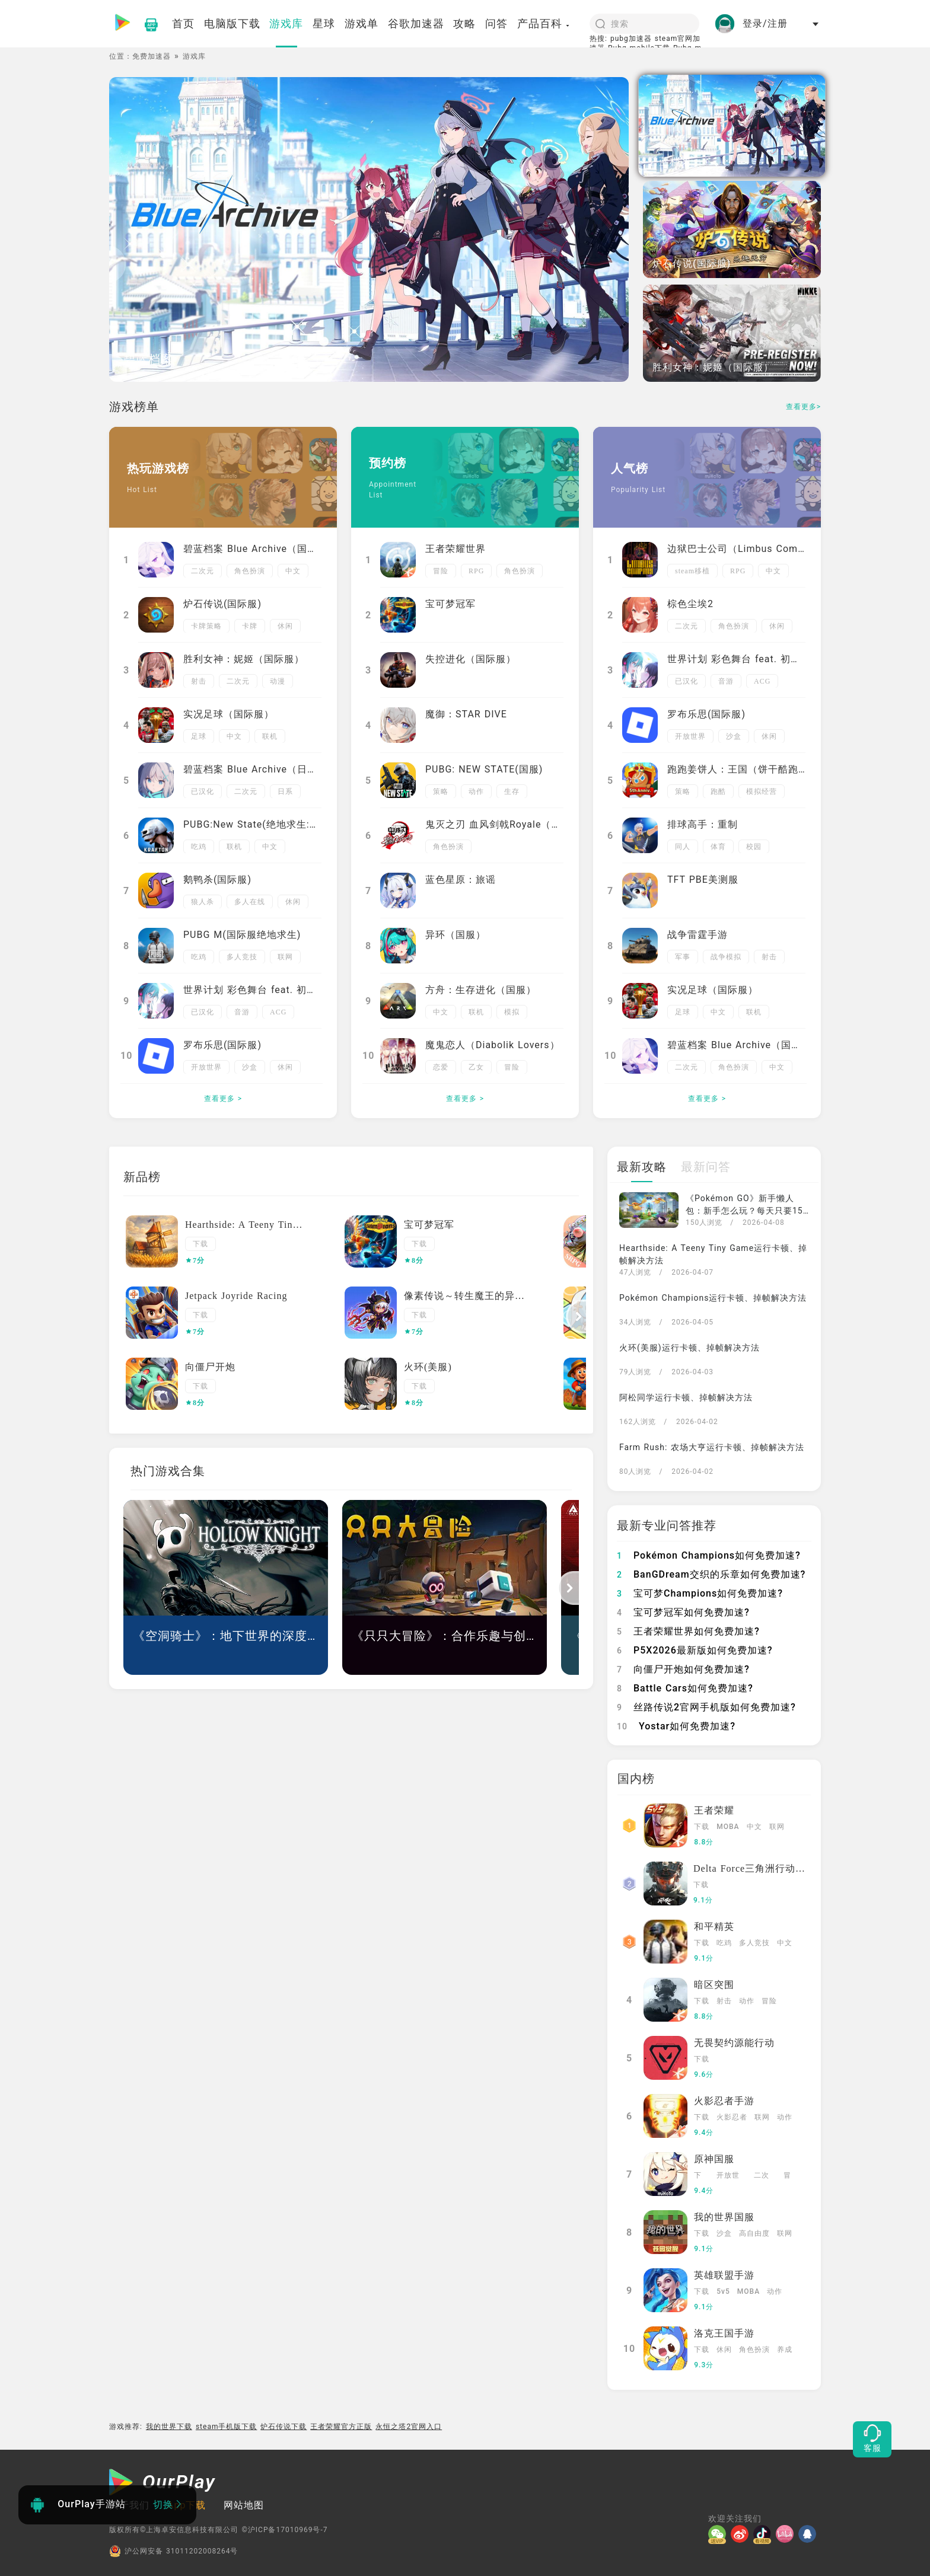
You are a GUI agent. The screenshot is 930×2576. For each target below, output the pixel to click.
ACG (278, 1012)
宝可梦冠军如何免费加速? (683, 1612)
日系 (285, 791)
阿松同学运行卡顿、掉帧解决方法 (686, 1397)
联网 (285, 957)
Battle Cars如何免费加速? (685, 1688)
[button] (577, 1317)
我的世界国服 (724, 2217)
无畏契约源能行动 (734, 2043)
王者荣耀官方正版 (341, 2426)
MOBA (727, 1826)
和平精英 (714, 1926)
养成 (784, 2349)
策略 (440, 791)
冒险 (440, 571)
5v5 (723, 2291)
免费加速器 (151, 56)
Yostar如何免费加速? (676, 1726)
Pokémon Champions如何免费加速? (709, 1555)
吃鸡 (198, 846)
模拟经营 (761, 791)
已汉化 (202, 791)
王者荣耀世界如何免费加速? (688, 1631)
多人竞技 (242, 957)
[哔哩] (787, 2534)
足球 (198, 736)
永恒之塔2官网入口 (408, 2426)
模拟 (512, 1012)
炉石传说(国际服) (691, 263)
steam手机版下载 (226, 2426)
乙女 (476, 1067)
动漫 (277, 681)
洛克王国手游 (724, 2333)
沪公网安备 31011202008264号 (173, 2551)
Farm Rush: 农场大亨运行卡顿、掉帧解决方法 (711, 1447)
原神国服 (714, 2159)
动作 (476, 791)
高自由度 (754, 2233)
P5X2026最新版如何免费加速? (695, 1650)
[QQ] (809, 2534)
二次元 (202, 571)
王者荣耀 (714, 1810)
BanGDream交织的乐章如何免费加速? (711, 1574)
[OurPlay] (162, 2483)
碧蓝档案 (148, 359)
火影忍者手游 (724, 2101)
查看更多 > (223, 1098)
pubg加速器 (631, 38)
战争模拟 (726, 957)
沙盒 (249, 1067)
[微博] (742, 2534)
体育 (718, 846)
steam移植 (692, 571)
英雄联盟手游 (724, 2275)
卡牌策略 (206, 626)
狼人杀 (202, 902)
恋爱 (440, 1067)
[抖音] (764, 2534)
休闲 (285, 626)
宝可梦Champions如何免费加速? (700, 1593)
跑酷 (718, 791)
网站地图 (244, 2505)
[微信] (719, 2534)
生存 (512, 791)
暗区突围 (714, 1985)
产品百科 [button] (544, 23)
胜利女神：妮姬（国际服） (712, 367)
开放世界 (206, 1067)
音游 (242, 1012)
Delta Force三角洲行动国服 (754, 1868)
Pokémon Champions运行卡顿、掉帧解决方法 (713, 1298)
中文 (293, 571)
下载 (200, 1244)
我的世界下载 (169, 2426)
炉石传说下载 (283, 2426)
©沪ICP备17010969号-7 (284, 2530)
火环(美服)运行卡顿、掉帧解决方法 (689, 1347)
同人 (682, 846)
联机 (270, 736)
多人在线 (249, 902)
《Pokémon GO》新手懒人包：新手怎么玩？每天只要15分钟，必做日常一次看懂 (744, 1210)
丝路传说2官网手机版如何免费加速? (706, 1707)
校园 (754, 846)
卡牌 (249, 626)
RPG (476, 571)
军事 (682, 957)
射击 (198, 681)
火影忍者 (731, 2117)
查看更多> (803, 407)
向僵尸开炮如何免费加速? (683, 1669)
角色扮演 (249, 571)
